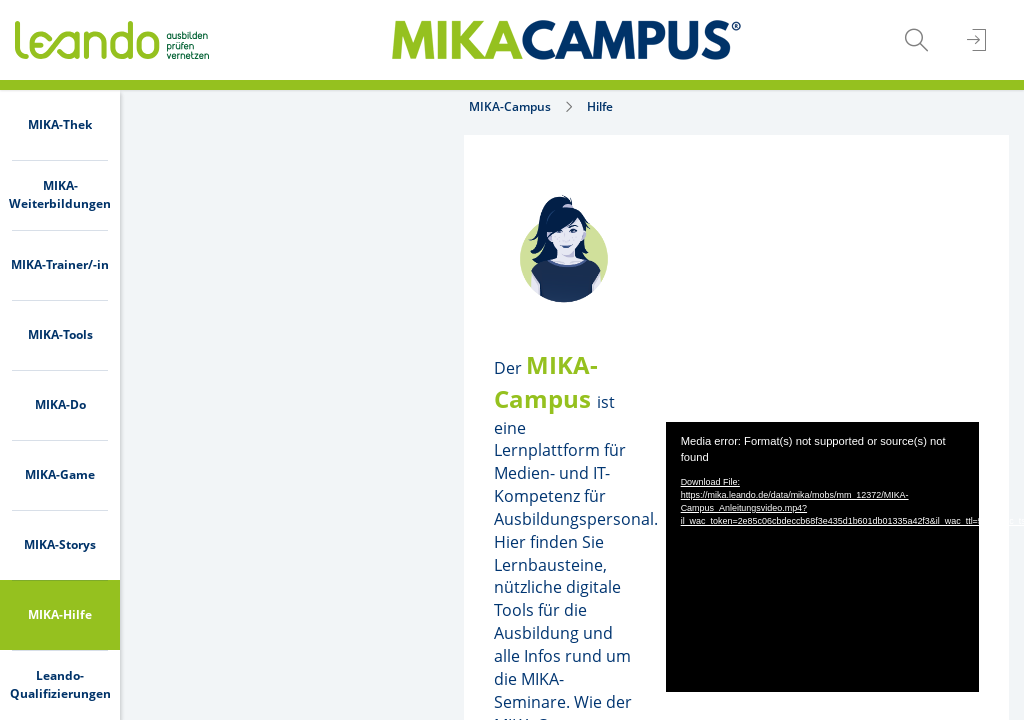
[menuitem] (60, 125)
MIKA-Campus (181, 106)
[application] (712, 426)
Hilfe (271, 106)
